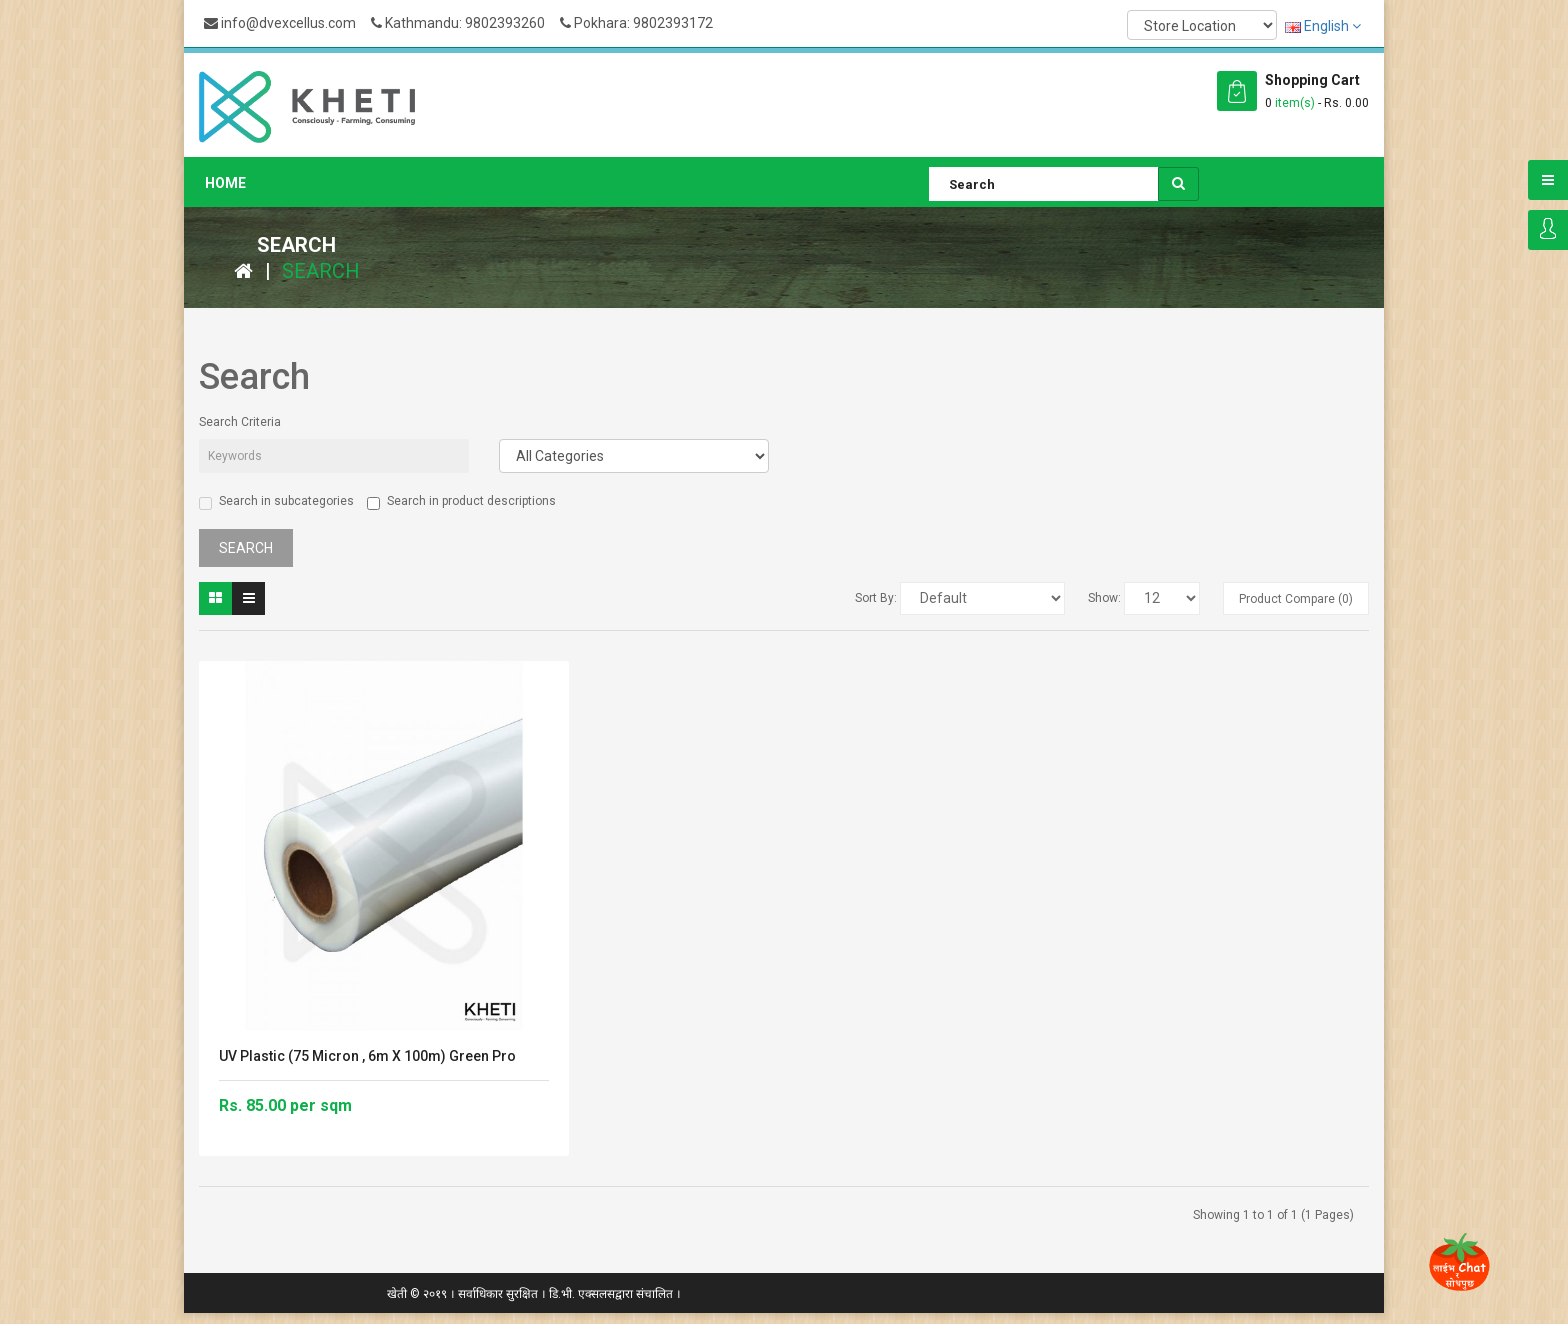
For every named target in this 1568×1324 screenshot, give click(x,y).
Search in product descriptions (461, 502)
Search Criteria (240, 422)
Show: (1104, 598)
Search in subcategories (276, 502)
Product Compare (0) (1296, 599)
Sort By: (876, 598)
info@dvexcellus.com (280, 23)
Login (1548, 230)
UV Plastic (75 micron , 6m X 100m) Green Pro (367, 1056)
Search (321, 271)
